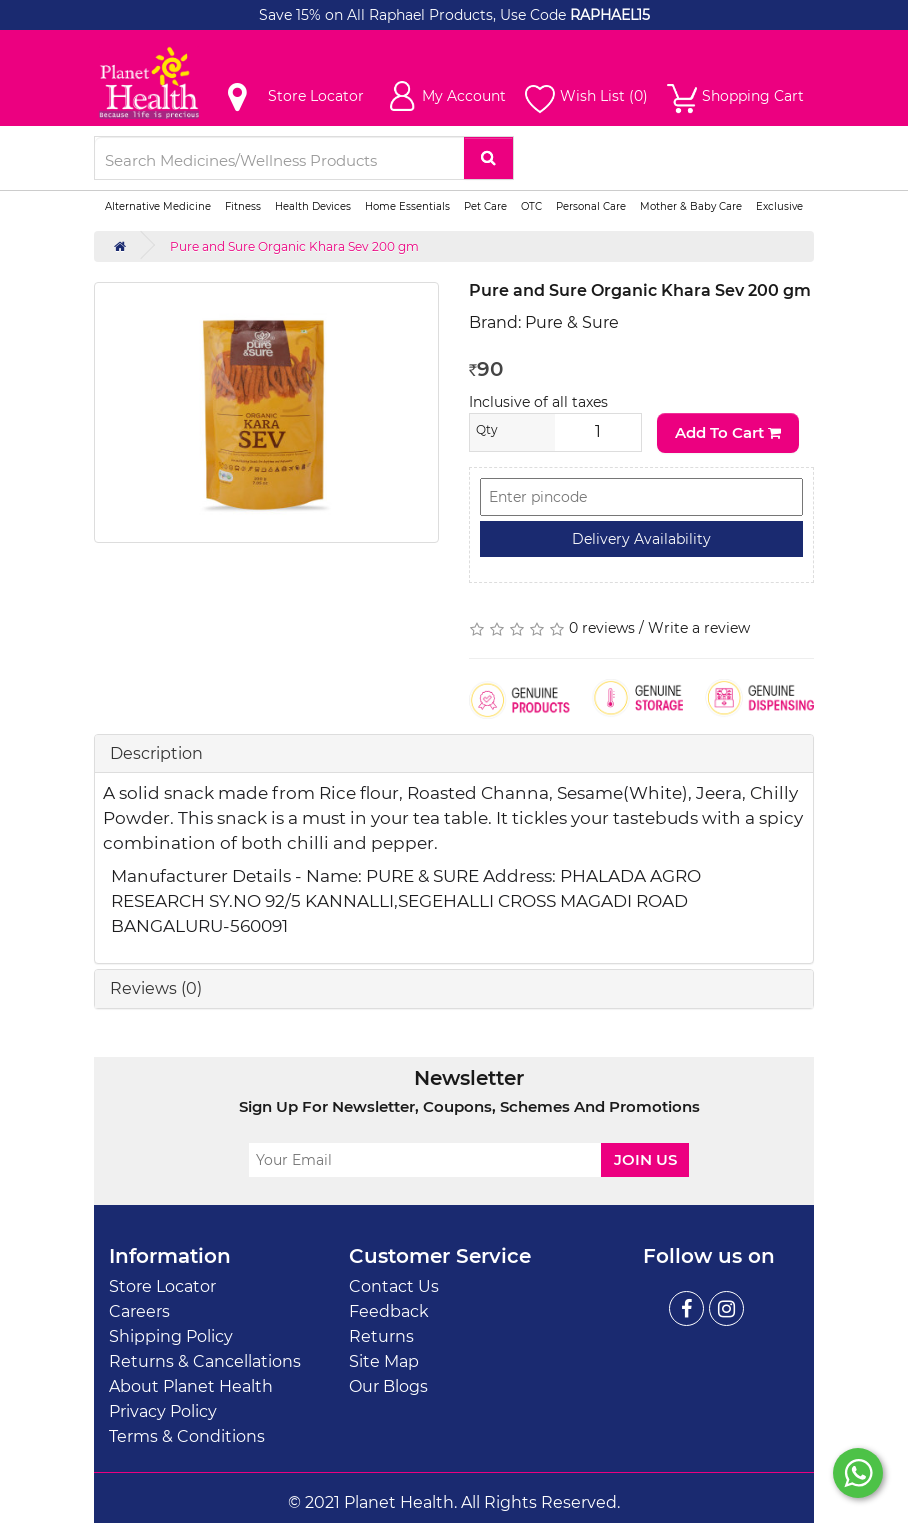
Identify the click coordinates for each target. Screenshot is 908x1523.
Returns (381, 1336)
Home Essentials (407, 206)
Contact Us (394, 1286)
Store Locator (162, 1286)
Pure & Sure (572, 322)
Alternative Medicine (158, 206)
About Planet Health (191, 1386)
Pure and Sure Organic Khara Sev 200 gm (294, 246)
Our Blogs (388, 1386)
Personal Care (591, 206)
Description (156, 753)
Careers (139, 1311)
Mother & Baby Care (691, 206)
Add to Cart (728, 432)
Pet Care (485, 206)
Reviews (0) (156, 988)
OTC (531, 206)
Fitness (243, 206)
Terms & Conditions (187, 1436)
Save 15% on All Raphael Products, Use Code (414, 15)
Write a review (699, 628)
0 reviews (602, 628)
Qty (487, 429)
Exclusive (779, 206)
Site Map (384, 1361)
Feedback (389, 1311)
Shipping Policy (171, 1336)
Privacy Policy (163, 1411)
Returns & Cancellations (205, 1361)
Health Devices (313, 206)
